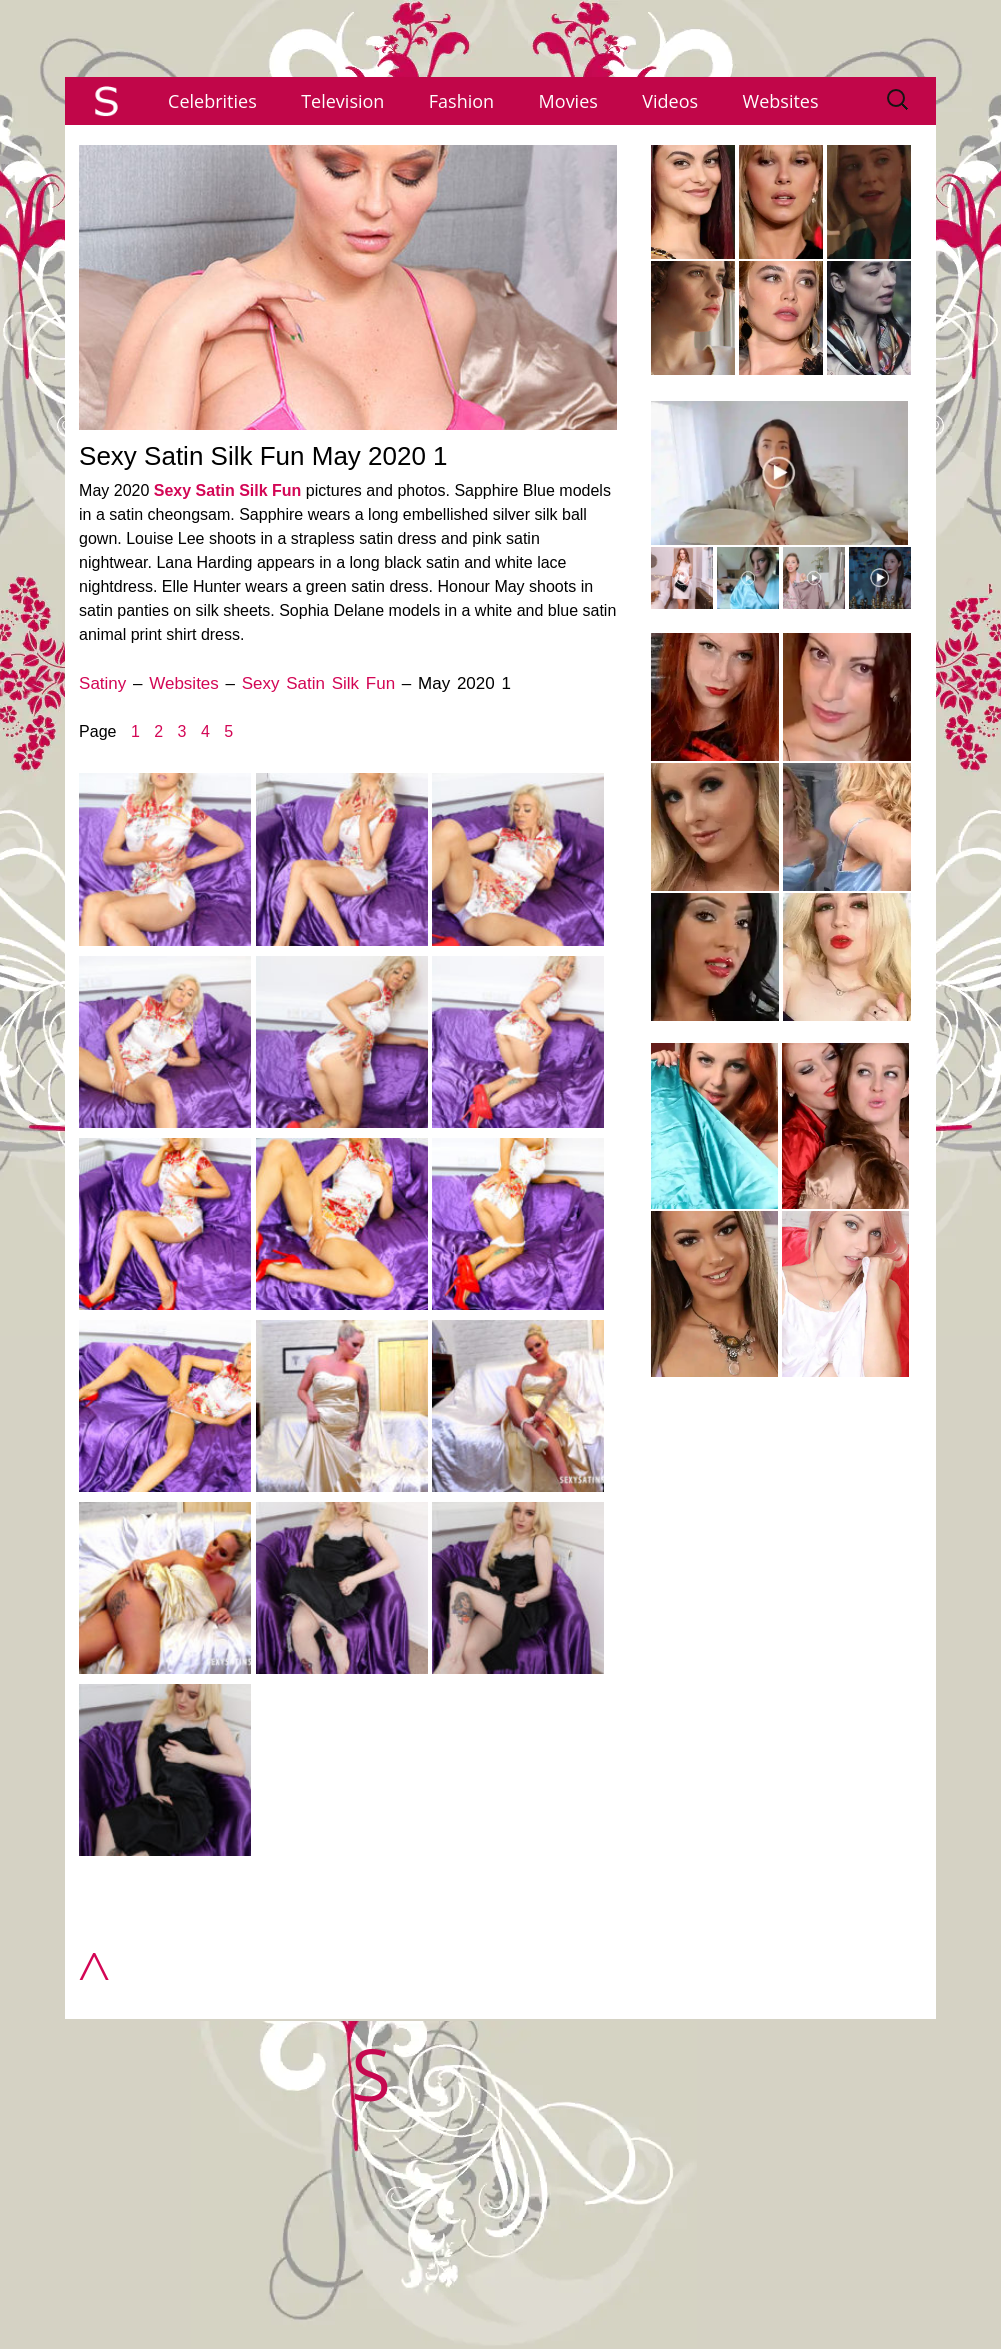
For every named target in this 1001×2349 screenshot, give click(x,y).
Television (342, 101)
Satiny (102, 683)
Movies (568, 101)
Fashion (461, 101)
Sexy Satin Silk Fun (228, 490)
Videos (670, 101)
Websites (781, 101)
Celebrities (212, 101)
